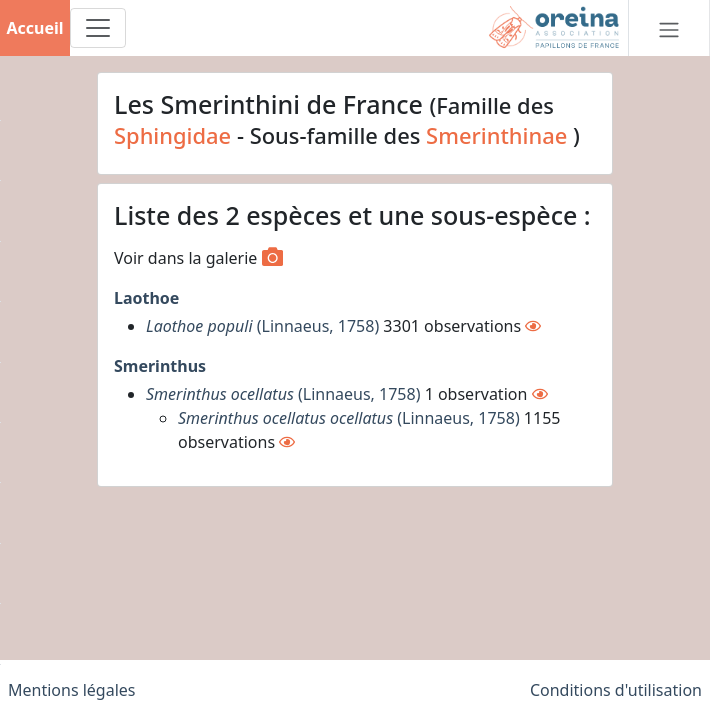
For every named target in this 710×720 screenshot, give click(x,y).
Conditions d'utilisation (616, 690)
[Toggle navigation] (98, 28)
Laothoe (146, 298)
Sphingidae (172, 135)
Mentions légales (72, 690)
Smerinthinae (496, 135)
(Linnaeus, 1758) (262, 326)
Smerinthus (160, 366)
